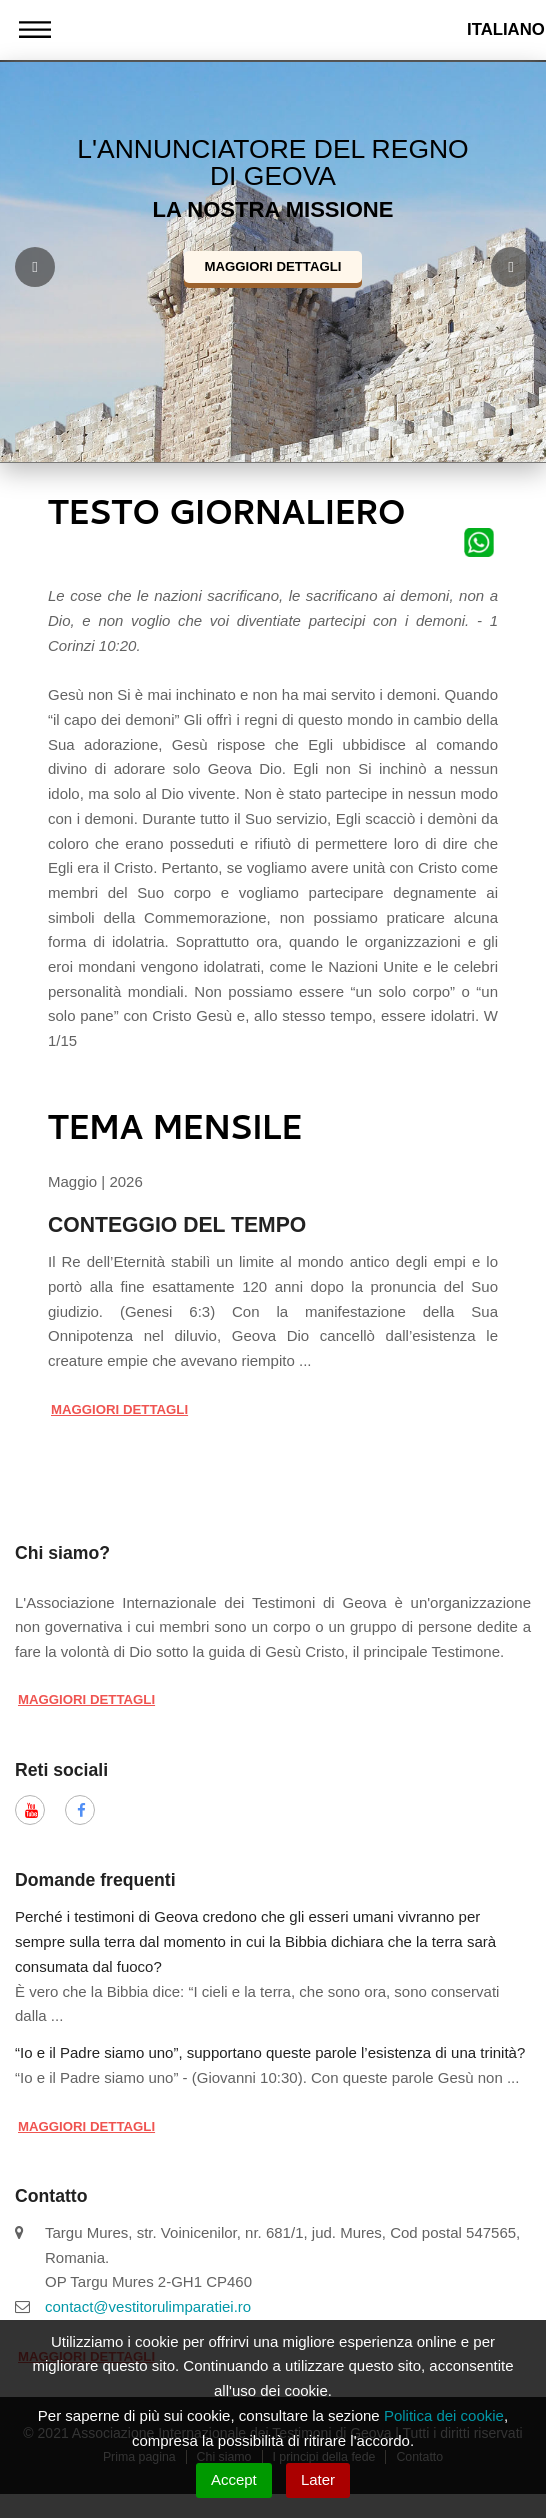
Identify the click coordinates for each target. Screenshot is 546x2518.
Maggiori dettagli (272, 266)
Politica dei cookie (444, 2415)
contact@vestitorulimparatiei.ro (148, 2306)
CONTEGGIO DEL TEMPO (177, 1224)
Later (318, 2479)
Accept (234, 2479)
